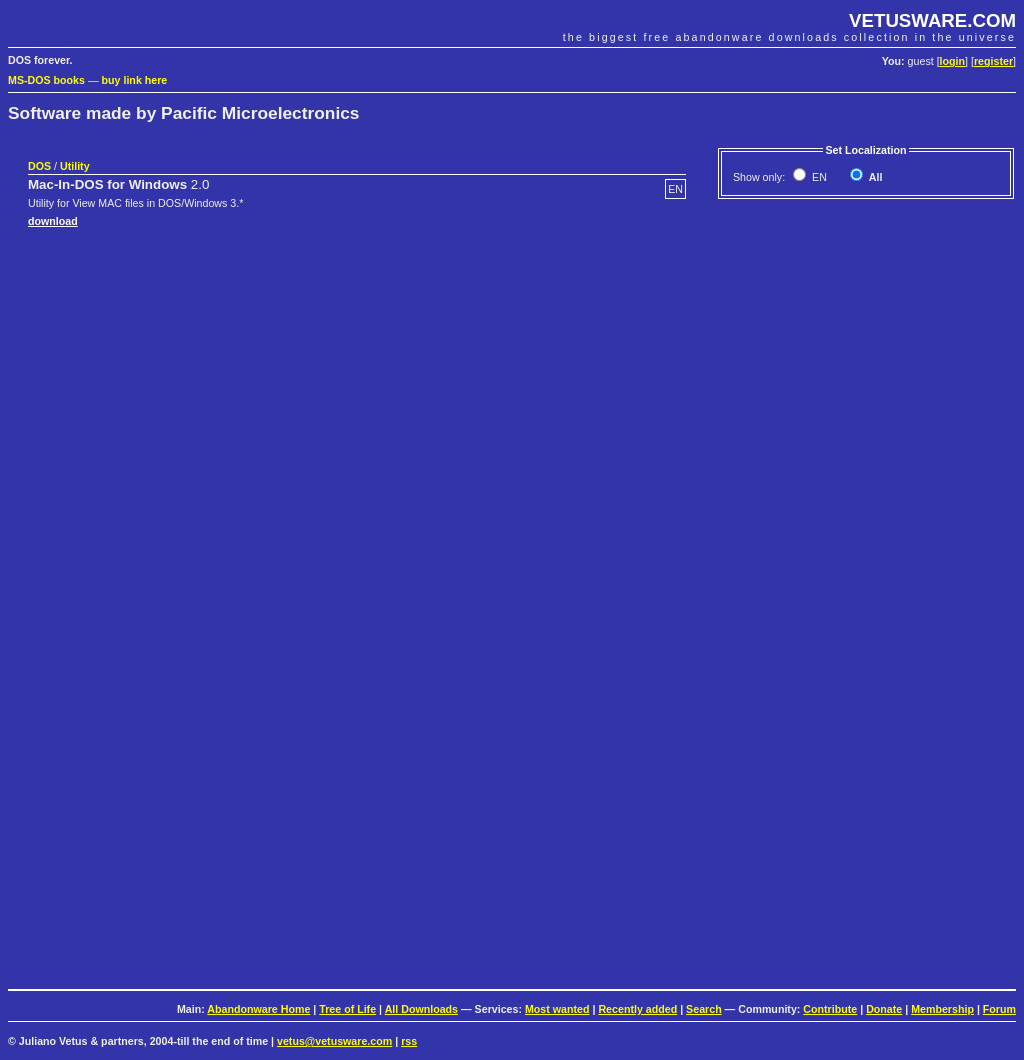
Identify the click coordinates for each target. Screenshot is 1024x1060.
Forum (999, 1009)
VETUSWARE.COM (932, 20)
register (993, 61)
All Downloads (421, 1009)
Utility (75, 166)
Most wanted (557, 1009)
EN (818, 177)
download (53, 221)
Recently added (637, 1009)
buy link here (135, 80)
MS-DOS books (46, 80)
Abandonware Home (258, 1009)
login (952, 61)
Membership (942, 1009)
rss (409, 1041)
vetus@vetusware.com (334, 1041)
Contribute (830, 1009)
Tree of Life (347, 1009)
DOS (39, 166)
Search (704, 1009)
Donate (884, 1009)
